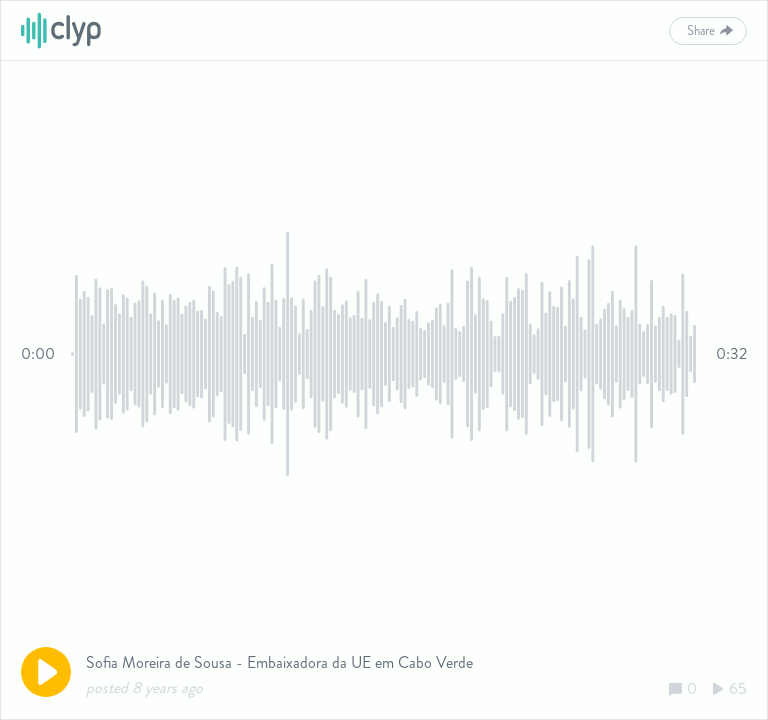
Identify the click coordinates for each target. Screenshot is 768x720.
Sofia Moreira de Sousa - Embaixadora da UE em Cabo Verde (279, 662)
